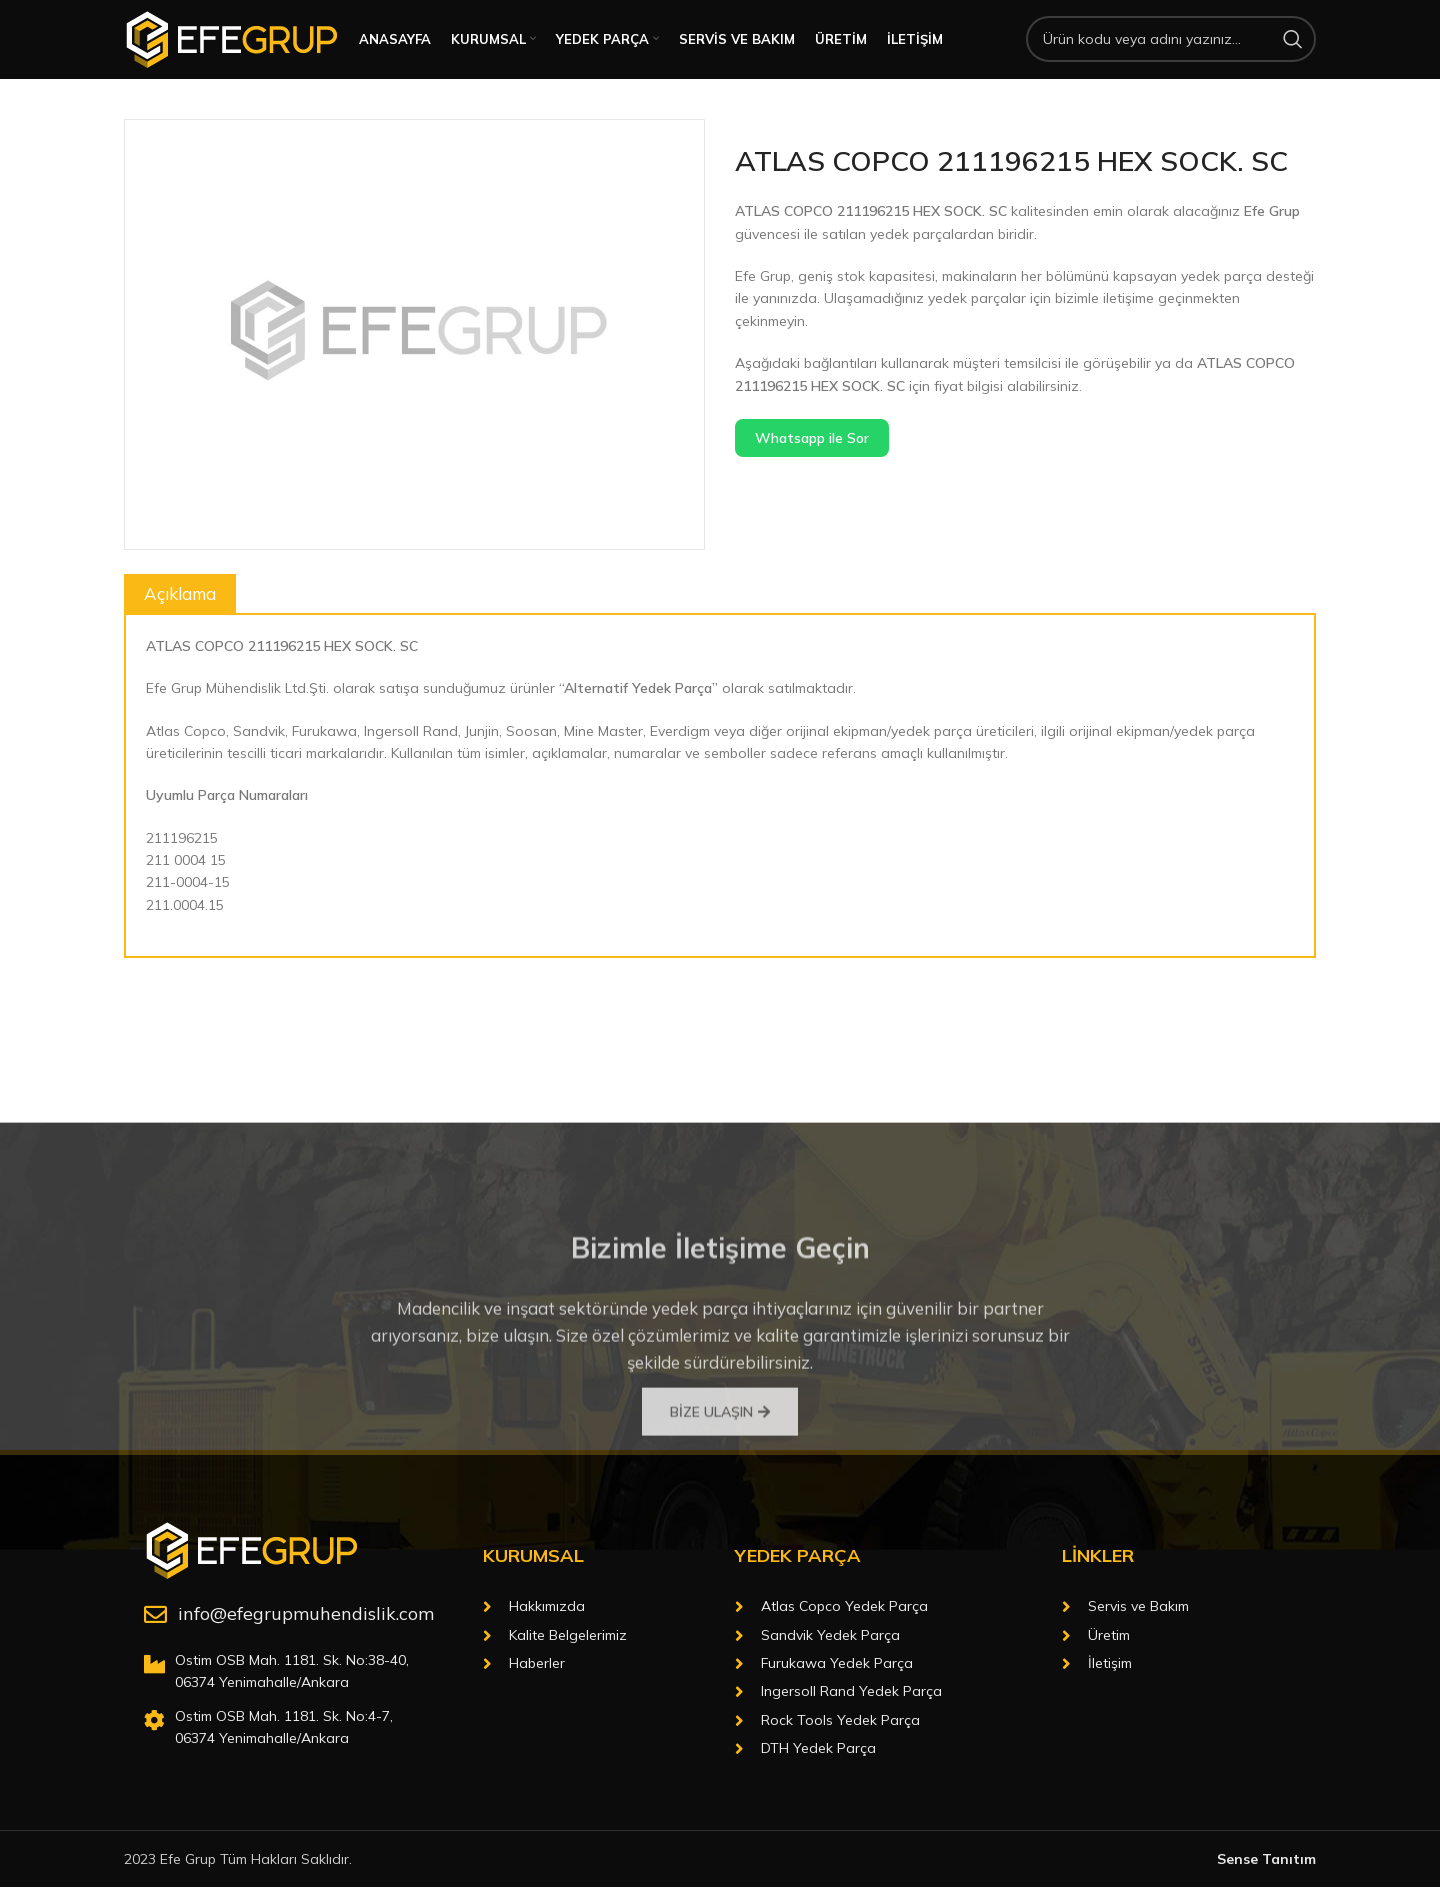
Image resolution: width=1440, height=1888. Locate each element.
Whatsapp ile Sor (812, 463)
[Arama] (1171, 52)
